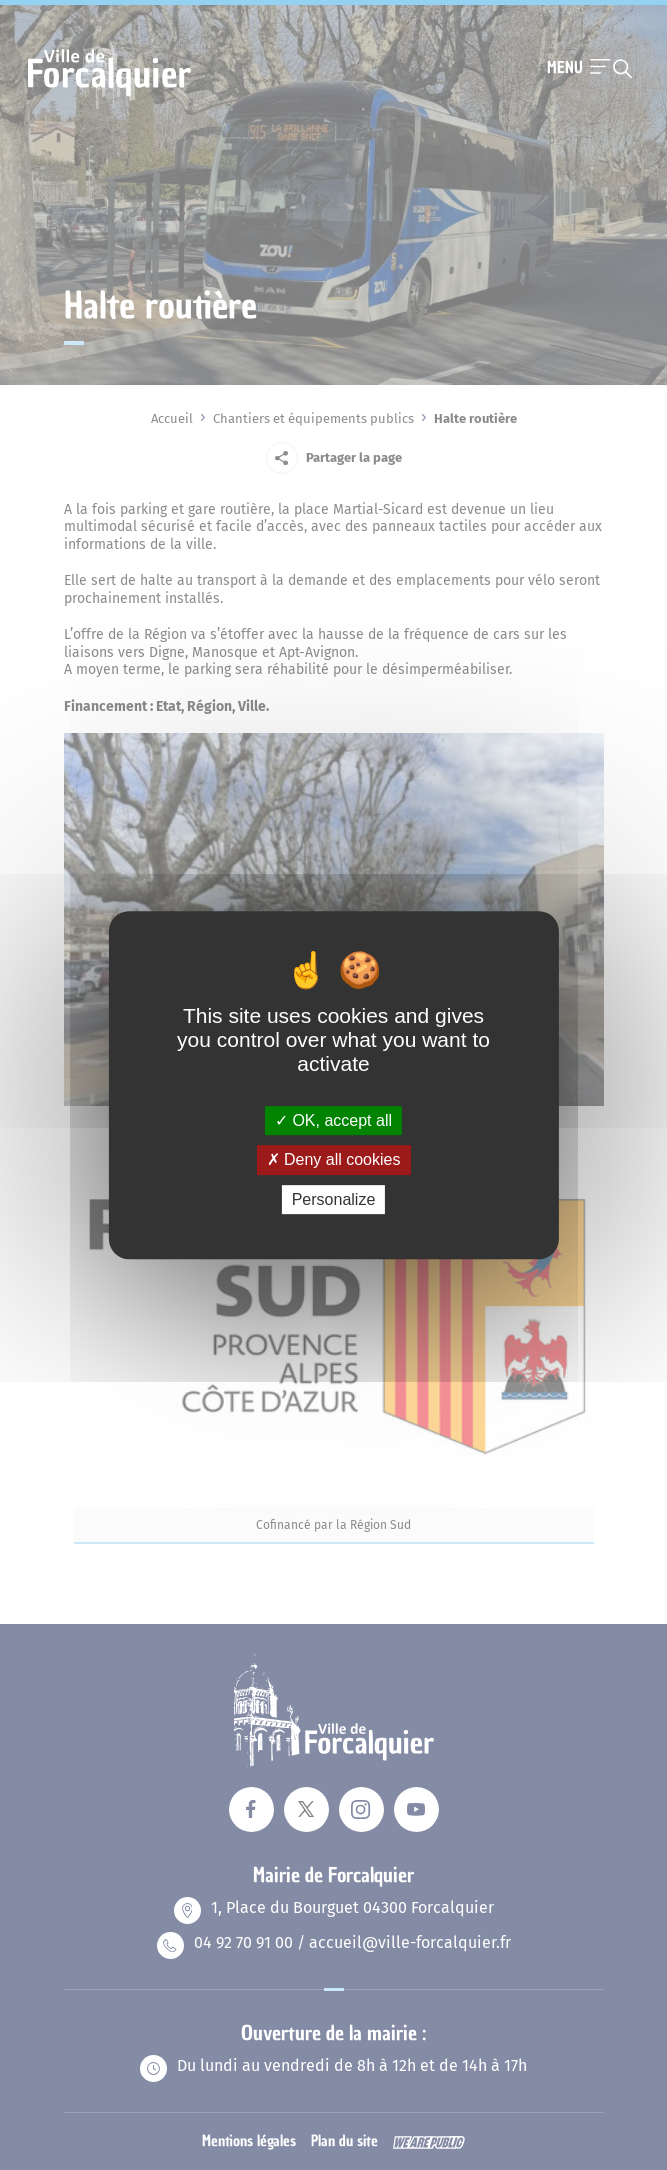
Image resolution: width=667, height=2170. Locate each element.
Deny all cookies (334, 1159)
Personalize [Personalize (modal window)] (334, 1199)
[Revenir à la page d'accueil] (109, 107)
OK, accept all (333, 1120)
